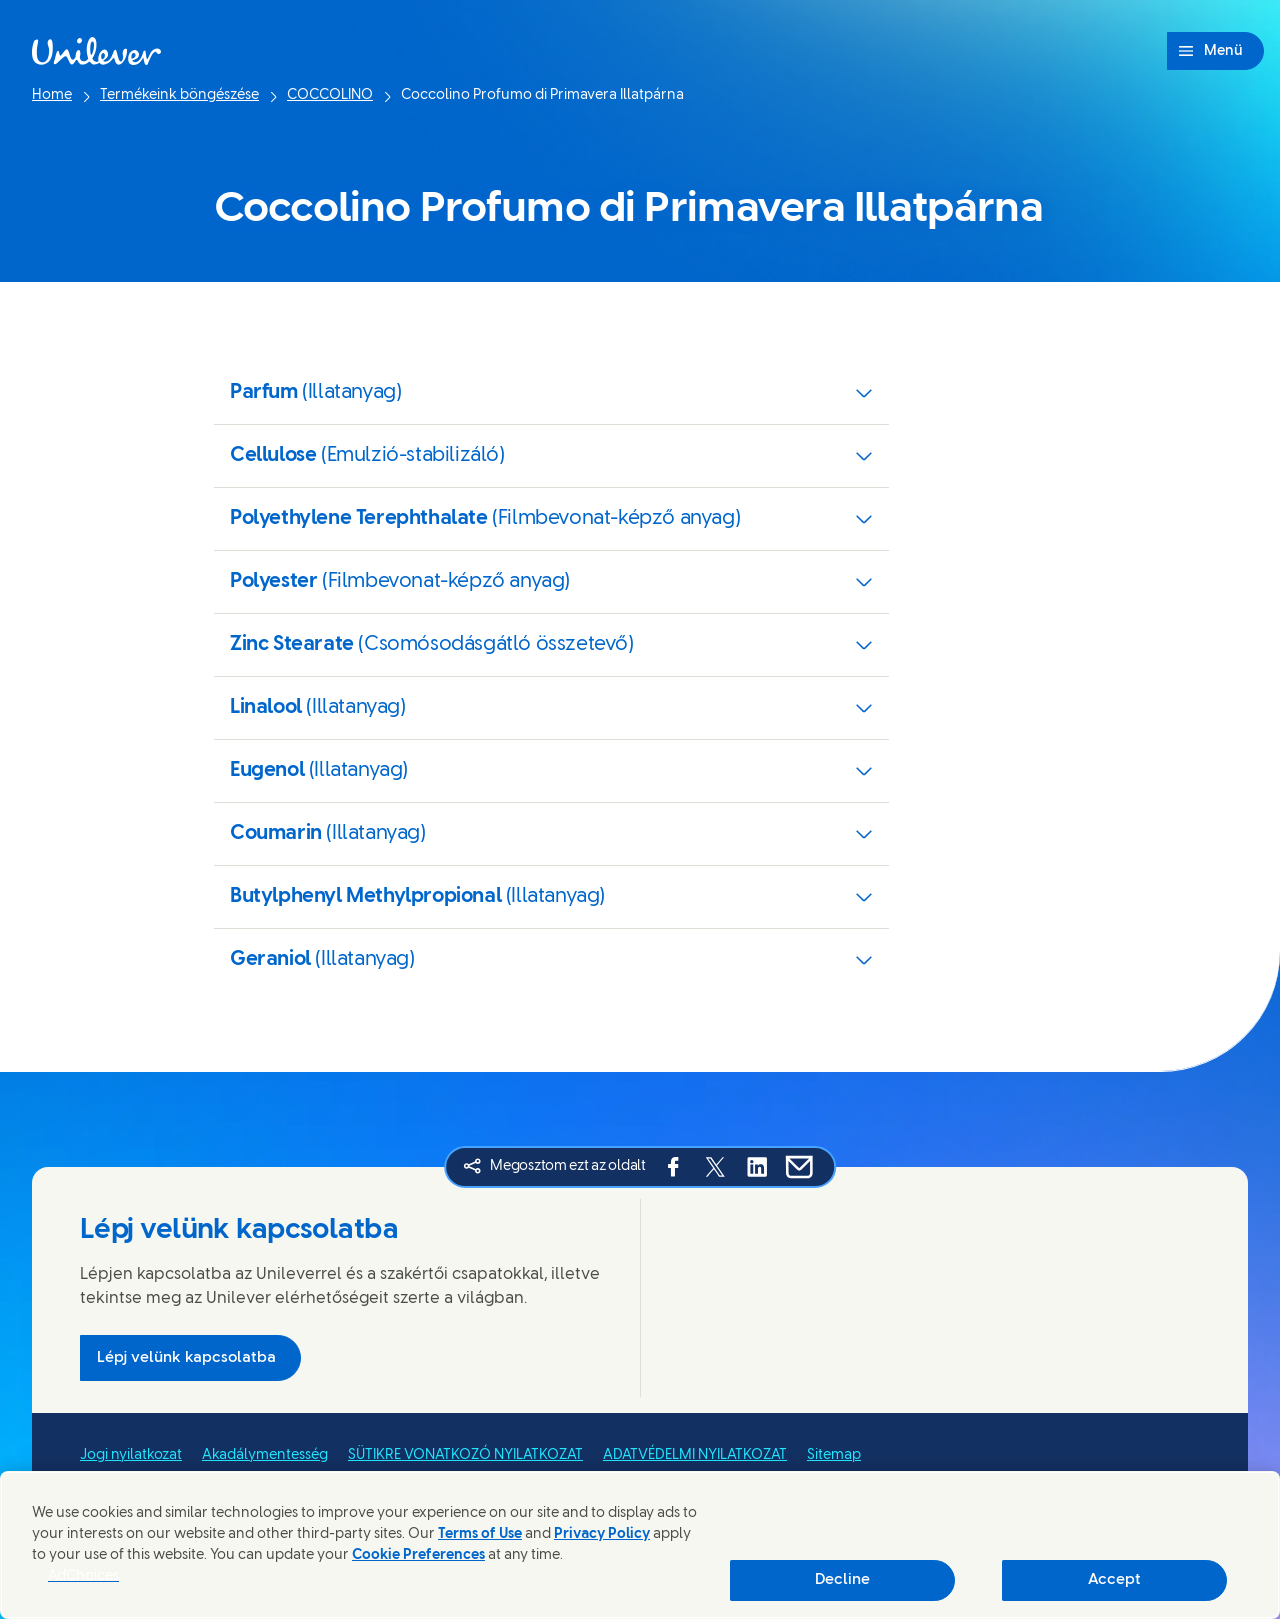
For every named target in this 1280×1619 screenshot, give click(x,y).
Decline (842, 1580)
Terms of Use (480, 1534)
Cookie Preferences (418, 1555)
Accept (1114, 1580)
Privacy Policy (602, 1534)
